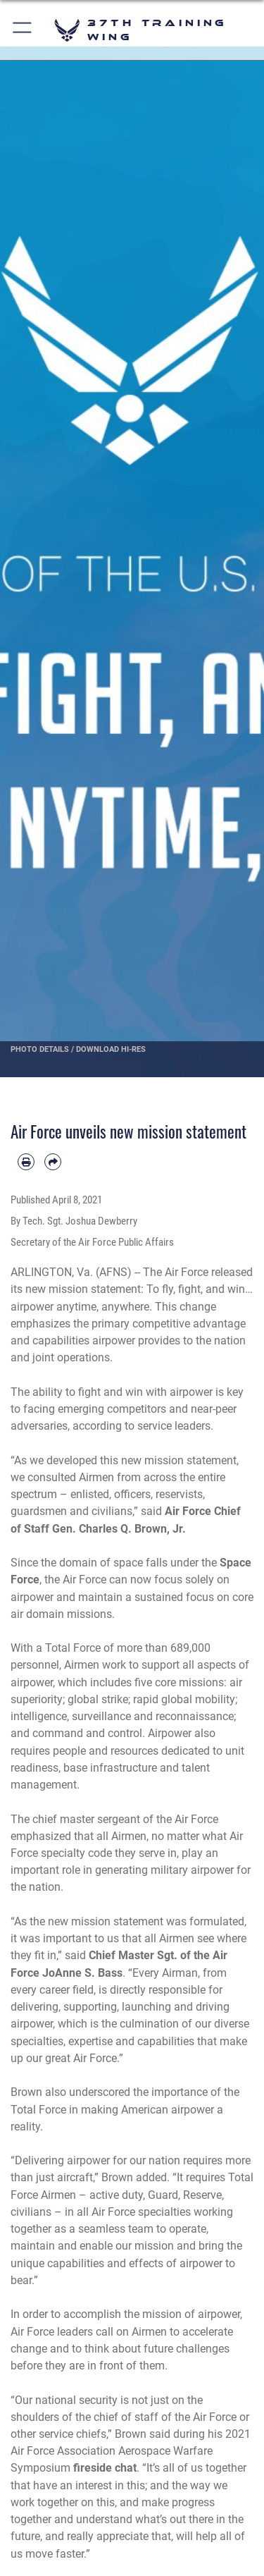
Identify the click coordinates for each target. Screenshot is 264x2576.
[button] (23, 30)
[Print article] (26, 1161)
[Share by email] (52, 1161)
